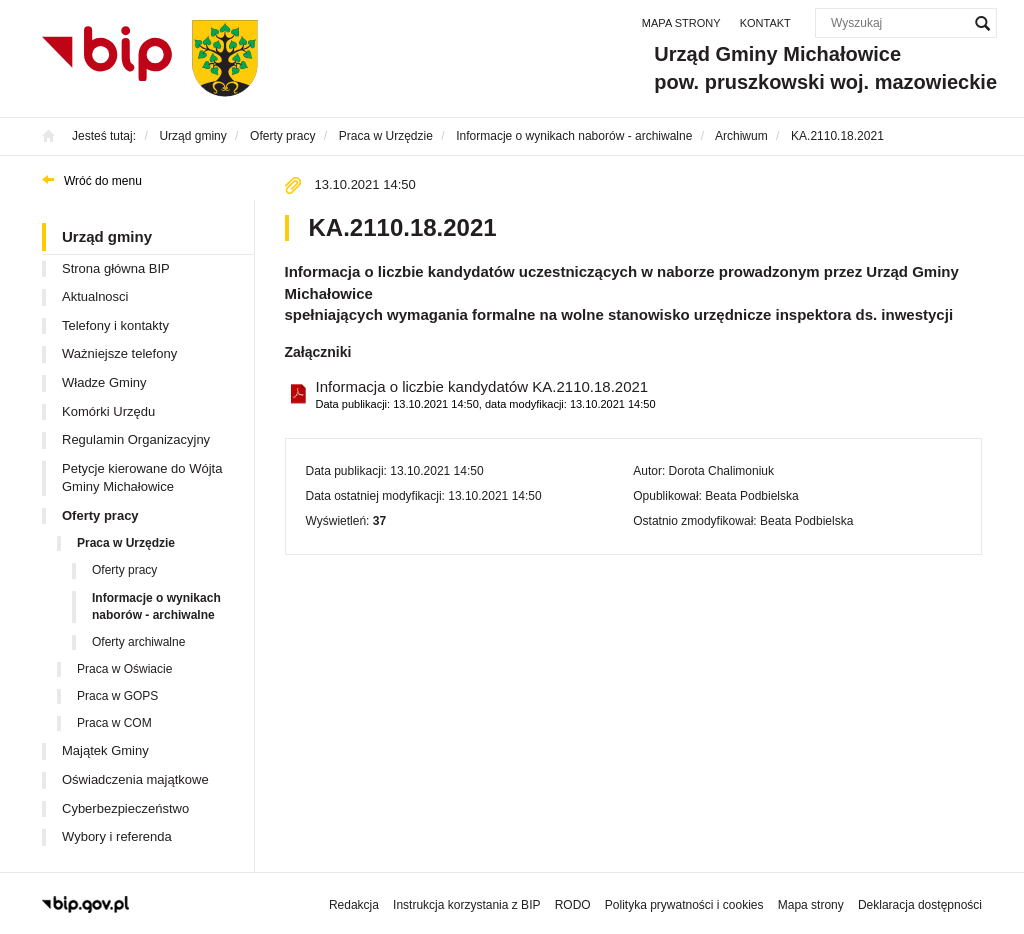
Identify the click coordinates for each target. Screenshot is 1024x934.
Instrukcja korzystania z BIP (466, 905)
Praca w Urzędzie (126, 543)
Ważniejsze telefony (119, 353)
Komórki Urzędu (108, 411)
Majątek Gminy (105, 750)
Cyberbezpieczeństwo (125, 808)
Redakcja (354, 905)
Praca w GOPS (117, 696)
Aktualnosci (95, 296)
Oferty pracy (100, 515)
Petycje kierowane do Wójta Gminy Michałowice (142, 478)
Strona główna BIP (116, 268)
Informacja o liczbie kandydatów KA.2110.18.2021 (486, 395)
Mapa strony (681, 23)
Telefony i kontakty (115, 325)
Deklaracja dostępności (920, 905)
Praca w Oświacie (124, 669)
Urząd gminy (107, 236)
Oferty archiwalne (138, 642)
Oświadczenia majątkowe (135, 779)
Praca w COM (114, 723)
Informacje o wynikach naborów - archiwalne (156, 606)
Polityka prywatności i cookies (684, 905)
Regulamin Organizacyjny (136, 439)
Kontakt (765, 23)
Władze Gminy (104, 382)
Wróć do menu (103, 181)
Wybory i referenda (117, 836)
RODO (573, 905)
